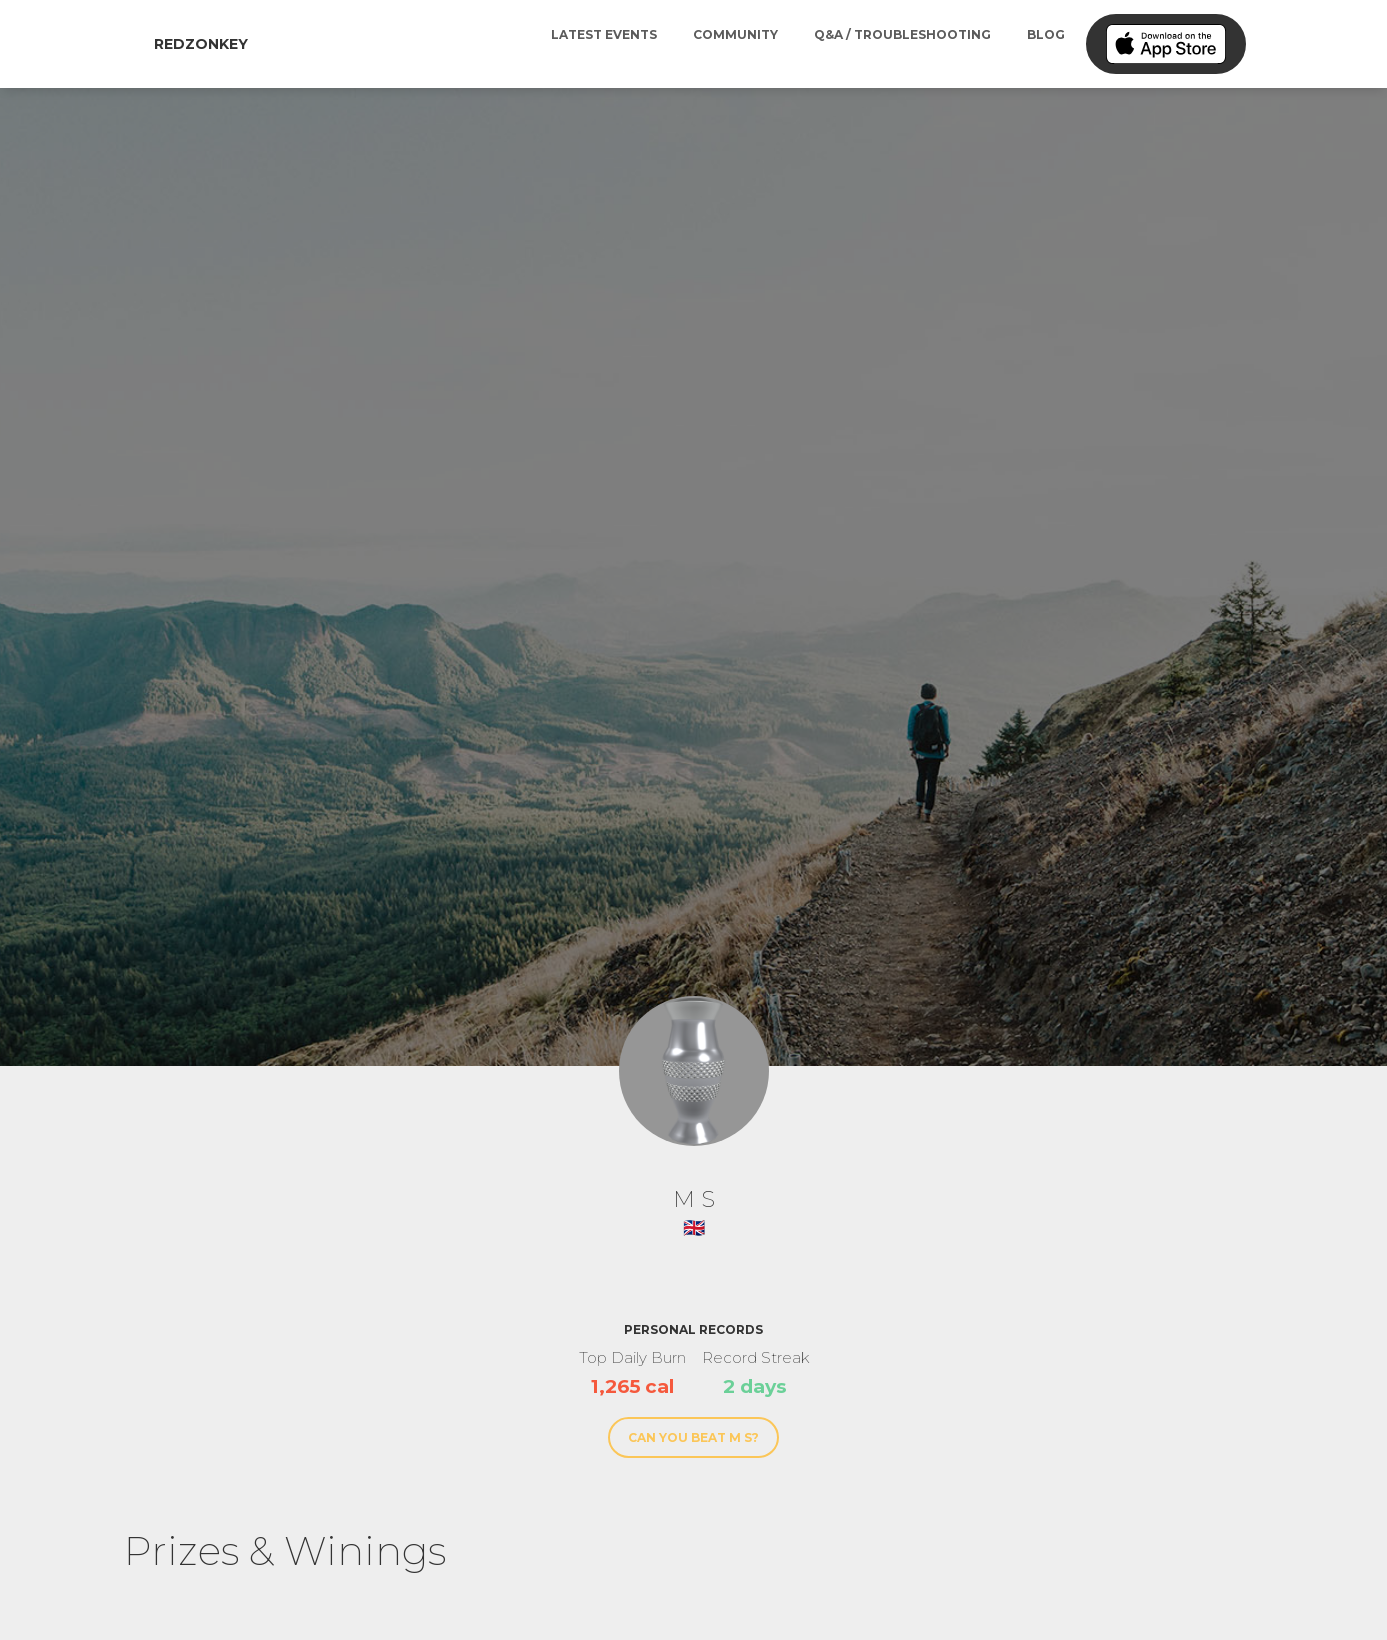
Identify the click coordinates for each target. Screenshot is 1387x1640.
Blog (1046, 34)
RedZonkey (201, 44)
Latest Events (604, 34)
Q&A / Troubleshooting (902, 34)
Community (735, 34)
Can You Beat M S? (693, 1437)
